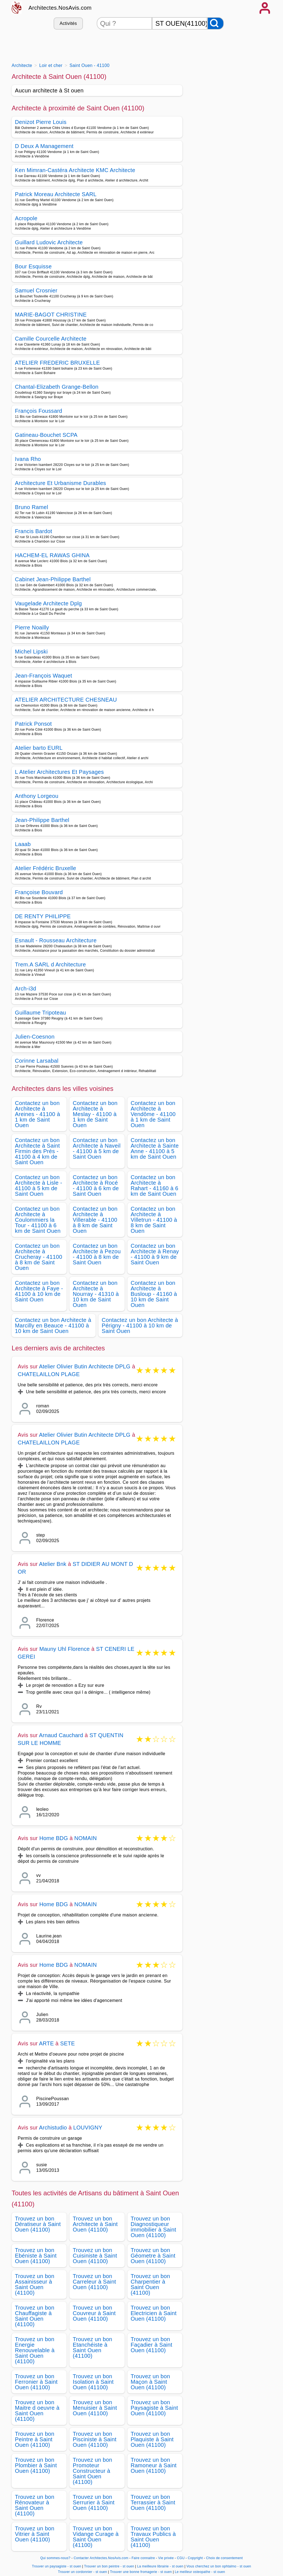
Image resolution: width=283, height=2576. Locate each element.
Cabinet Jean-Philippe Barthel (53, 579)
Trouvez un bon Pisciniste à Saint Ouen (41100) (94, 2439)
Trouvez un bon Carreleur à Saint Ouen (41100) (94, 2281)
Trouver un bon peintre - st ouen (109, 2566)
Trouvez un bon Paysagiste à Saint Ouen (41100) (154, 2407)
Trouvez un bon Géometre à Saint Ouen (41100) (153, 2255)
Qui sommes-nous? (55, 2558)
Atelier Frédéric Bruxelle (45, 868)
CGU (181, 2558)
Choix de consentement (224, 2558)
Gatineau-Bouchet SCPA (46, 435)
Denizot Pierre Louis (41, 122)
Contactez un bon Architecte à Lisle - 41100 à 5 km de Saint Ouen (38, 1185)
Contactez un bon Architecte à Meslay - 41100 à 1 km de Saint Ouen (95, 1114)
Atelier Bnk (52, 1564)
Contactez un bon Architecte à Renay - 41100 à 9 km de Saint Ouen (155, 1254)
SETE (67, 2043)
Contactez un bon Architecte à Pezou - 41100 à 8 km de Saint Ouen (97, 1254)
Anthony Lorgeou (36, 796)
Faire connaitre (143, 2558)
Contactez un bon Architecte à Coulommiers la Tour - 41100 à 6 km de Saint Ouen (38, 1220)
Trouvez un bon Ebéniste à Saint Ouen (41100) (36, 2255)
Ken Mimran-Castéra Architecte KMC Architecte (75, 170)
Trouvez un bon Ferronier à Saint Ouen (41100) (36, 2381)
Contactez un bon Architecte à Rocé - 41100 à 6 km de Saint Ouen (96, 1185)
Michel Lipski (31, 651)
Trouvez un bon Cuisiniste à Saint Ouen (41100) (95, 2255)
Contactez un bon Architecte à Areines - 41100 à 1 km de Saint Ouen (37, 1114)
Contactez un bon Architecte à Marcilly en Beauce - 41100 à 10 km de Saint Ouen (53, 1325)
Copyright (196, 2558)
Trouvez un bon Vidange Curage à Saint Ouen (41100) (96, 2536)
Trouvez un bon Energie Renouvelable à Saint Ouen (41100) (34, 2350)
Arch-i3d (25, 988)
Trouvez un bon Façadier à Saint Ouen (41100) (151, 2344)
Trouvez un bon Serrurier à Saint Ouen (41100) (93, 2502)
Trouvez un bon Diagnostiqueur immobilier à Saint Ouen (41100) (153, 2227)
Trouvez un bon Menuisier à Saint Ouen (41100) (95, 2407)
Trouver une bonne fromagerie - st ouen (141, 2572)
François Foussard (38, 411)
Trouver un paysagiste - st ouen (56, 2566)
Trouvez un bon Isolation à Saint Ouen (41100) (93, 2381)
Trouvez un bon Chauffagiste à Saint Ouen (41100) (34, 2316)
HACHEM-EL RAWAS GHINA (52, 555)
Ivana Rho (28, 459)
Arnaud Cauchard (61, 1735)
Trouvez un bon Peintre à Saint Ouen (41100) (34, 2439)
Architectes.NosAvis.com (59, 8)
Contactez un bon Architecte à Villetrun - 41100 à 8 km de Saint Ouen (154, 1220)
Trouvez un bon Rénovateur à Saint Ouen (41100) (34, 2505)
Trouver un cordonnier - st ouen (82, 2572)
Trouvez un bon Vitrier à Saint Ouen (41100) (34, 2534)
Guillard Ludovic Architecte (49, 242)
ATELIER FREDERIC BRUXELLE (57, 362)
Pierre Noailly (32, 627)
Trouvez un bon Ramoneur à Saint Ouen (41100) (154, 2465)
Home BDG (53, 1838)
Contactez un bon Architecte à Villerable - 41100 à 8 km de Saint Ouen (95, 1220)
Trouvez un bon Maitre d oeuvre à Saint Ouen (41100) (37, 2410)
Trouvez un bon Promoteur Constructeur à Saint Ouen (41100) (92, 2471)
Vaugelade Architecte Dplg (48, 603)
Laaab (23, 844)
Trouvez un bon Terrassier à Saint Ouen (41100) (153, 2502)
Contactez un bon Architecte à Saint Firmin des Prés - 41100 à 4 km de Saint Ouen (37, 1151)
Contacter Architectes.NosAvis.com (101, 2558)
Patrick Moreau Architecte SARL (55, 194)
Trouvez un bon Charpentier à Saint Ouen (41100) (150, 2284)
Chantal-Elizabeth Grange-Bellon (56, 387)
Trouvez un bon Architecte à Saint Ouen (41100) (95, 2224)
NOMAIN (85, 1838)
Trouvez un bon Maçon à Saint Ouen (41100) (150, 2381)
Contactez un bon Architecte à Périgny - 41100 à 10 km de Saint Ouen (140, 1325)
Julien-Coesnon (34, 1036)
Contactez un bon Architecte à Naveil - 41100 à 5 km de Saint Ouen (96, 1148)
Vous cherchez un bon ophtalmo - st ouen (219, 2566)
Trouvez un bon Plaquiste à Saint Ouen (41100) (152, 2439)
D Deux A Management (44, 146)
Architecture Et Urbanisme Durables (60, 483)
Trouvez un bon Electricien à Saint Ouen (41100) (154, 2313)
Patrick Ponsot (33, 724)
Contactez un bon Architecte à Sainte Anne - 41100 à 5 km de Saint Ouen (155, 1148)
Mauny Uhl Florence (64, 1649)
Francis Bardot (33, 531)
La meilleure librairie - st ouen (160, 2566)
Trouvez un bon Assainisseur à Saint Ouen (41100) (34, 2284)
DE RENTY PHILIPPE (43, 916)
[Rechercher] (215, 23)
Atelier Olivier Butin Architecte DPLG (84, 1366)
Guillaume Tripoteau (40, 1012)
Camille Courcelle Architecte (51, 338)
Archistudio (53, 2127)
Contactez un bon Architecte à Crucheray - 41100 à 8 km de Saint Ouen (38, 1257)
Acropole (26, 218)
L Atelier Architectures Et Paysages (59, 772)
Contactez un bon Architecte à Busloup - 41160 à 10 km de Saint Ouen (154, 1294)
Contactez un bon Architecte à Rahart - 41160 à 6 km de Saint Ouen (155, 1185)
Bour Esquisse (33, 266)
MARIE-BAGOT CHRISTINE (51, 314)
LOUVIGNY (87, 2127)
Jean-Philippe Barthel (42, 820)
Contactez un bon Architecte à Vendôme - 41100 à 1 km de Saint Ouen (153, 1114)
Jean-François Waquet (43, 675)
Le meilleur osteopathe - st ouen (200, 2572)
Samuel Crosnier (36, 290)
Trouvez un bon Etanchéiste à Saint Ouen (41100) (92, 2347)
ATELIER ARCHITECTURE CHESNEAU (66, 699)
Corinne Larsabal (36, 1061)
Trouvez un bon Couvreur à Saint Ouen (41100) (94, 2313)
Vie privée (166, 2558)
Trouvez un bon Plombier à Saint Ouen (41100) (36, 2465)
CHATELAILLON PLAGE (49, 1374)
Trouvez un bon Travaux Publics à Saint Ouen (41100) (153, 2536)
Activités (68, 23)
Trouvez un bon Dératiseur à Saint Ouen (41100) (38, 2224)
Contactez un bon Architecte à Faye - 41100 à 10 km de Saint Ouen (39, 1291)
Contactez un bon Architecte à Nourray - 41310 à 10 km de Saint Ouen (96, 1294)
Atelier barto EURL (39, 748)
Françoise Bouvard (39, 892)
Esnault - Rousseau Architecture (56, 940)
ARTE (46, 2043)
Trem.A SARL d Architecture (50, 964)
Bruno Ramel (31, 507)
